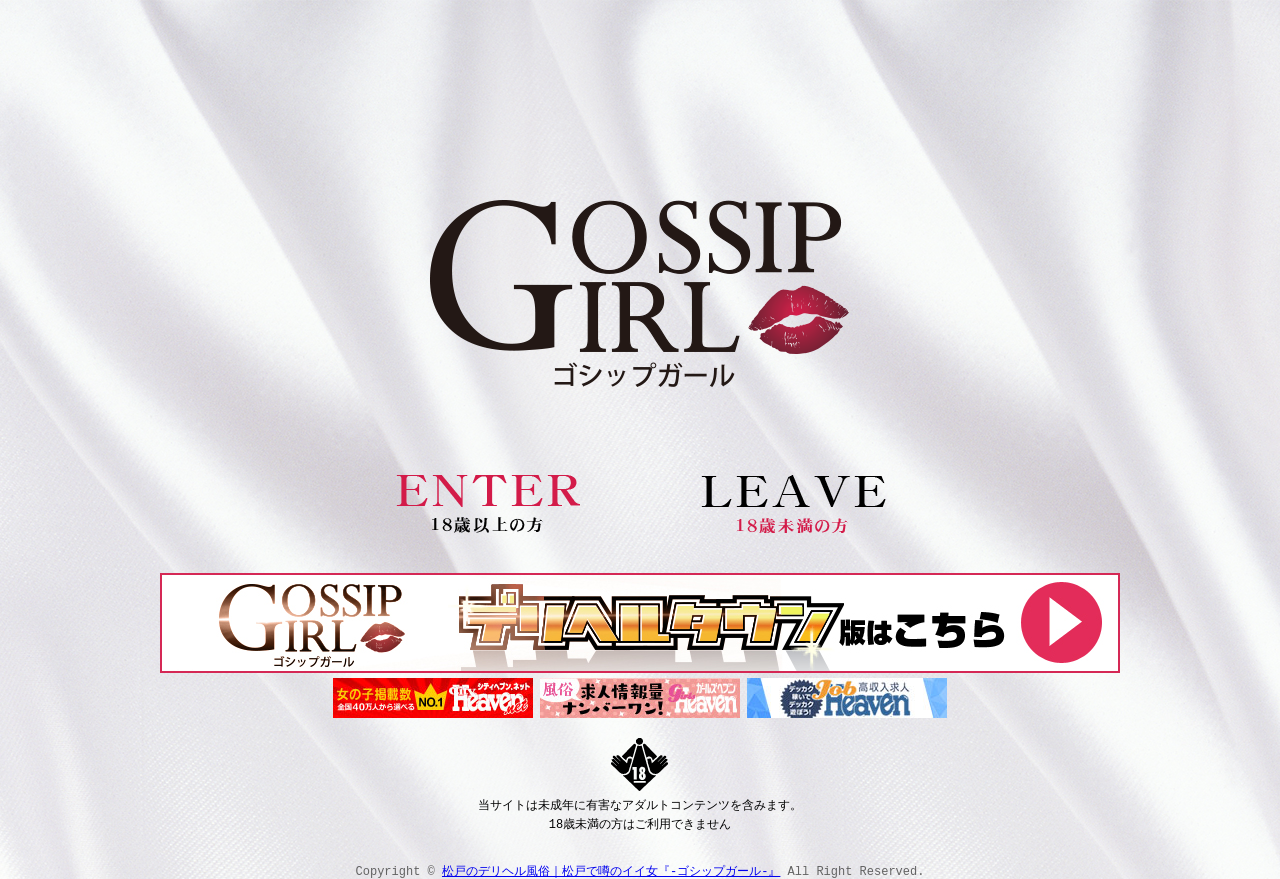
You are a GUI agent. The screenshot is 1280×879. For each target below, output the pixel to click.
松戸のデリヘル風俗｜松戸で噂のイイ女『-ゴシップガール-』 (611, 866)
